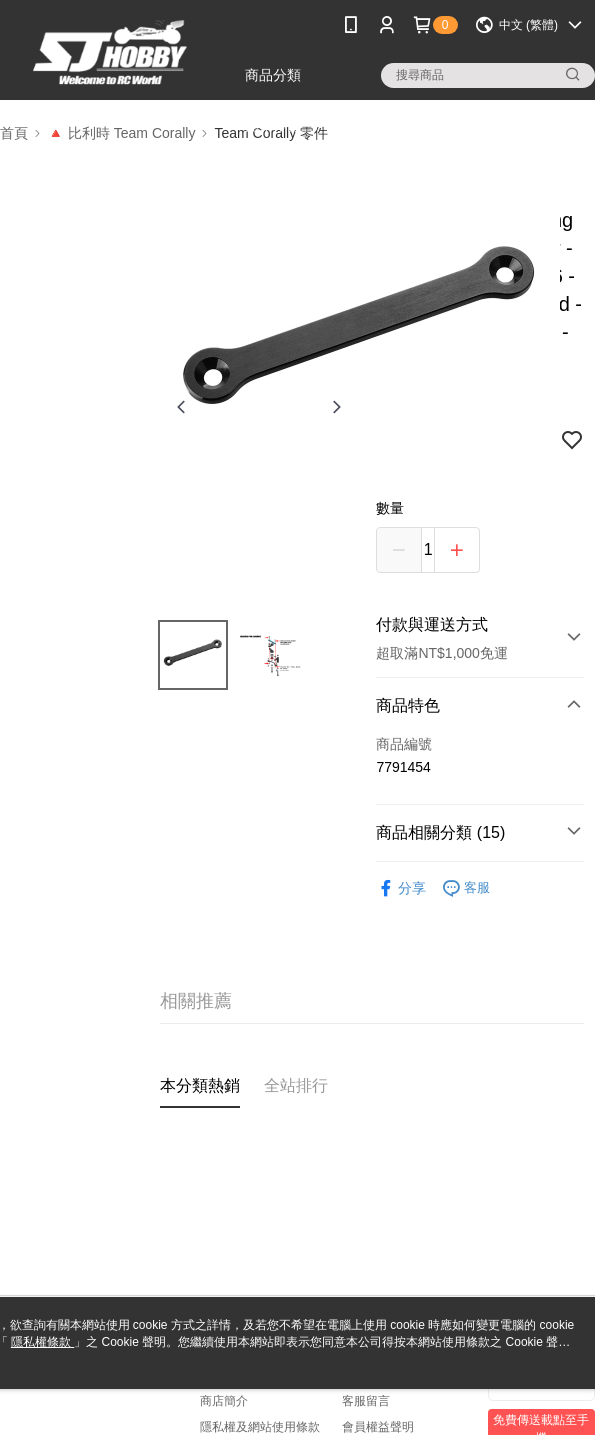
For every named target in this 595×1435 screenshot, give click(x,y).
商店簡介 (224, 1401)
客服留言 (366, 1401)
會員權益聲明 (378, 1427)
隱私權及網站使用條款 (260, 1427)
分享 (401, 888)
